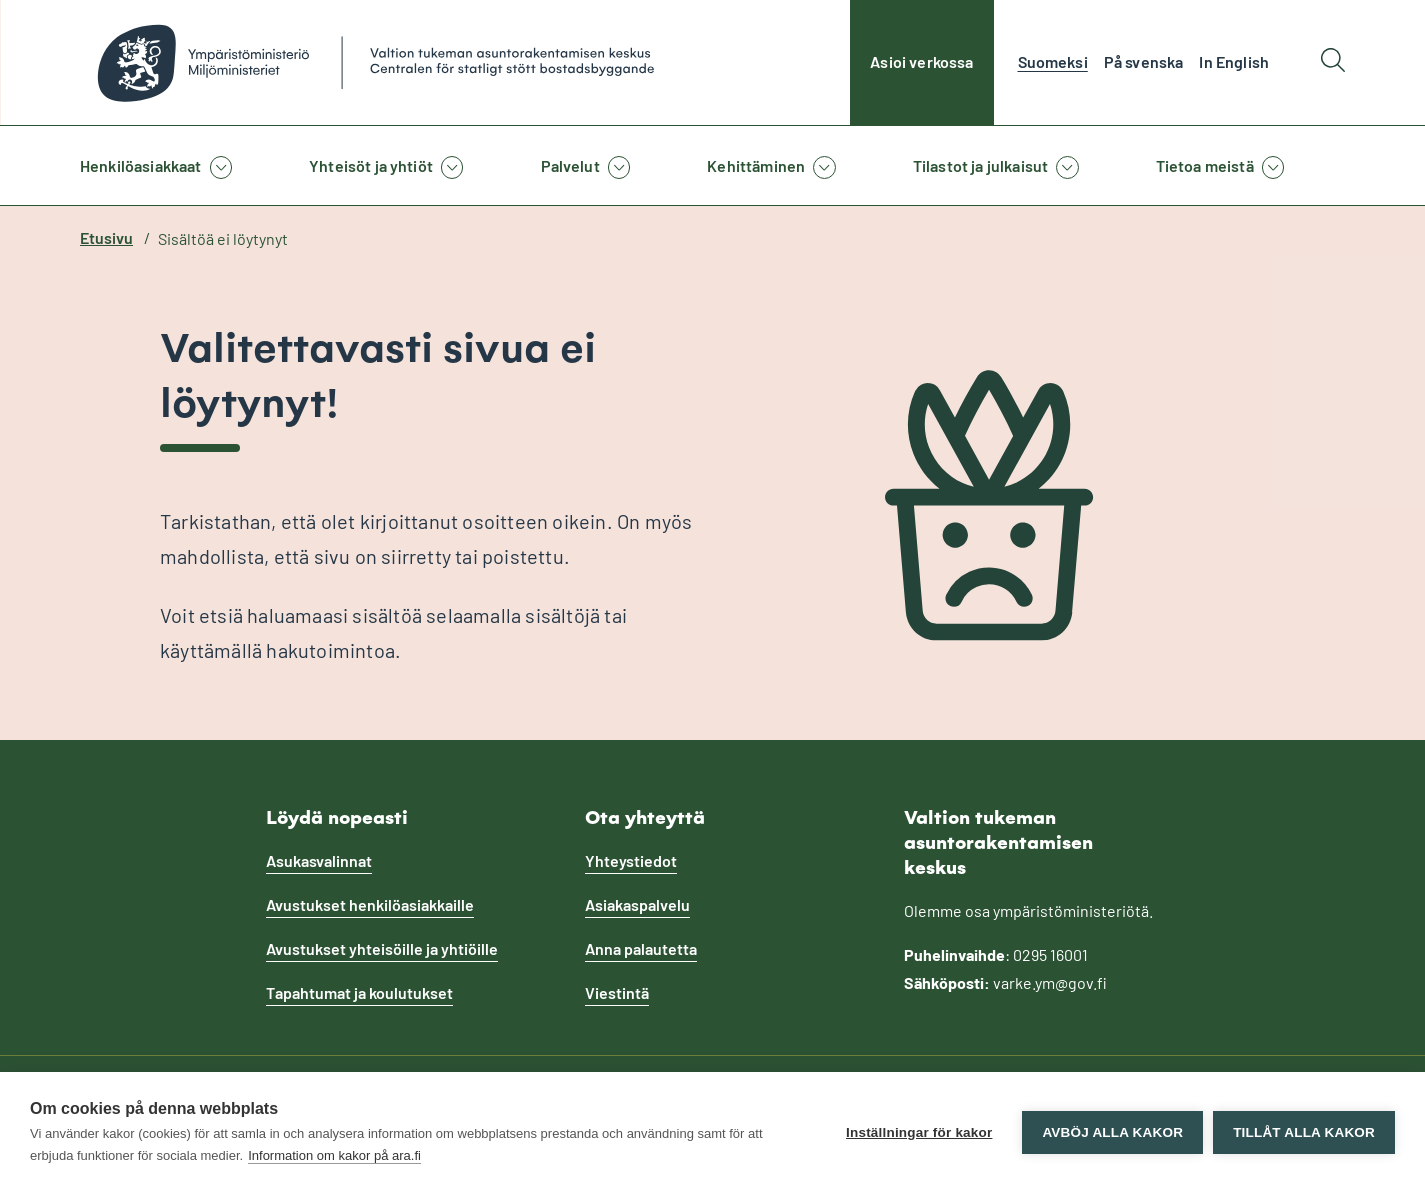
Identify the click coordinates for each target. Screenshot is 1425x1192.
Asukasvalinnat (319, 860)
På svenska (1144, 61)
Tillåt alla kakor (1304, 1132)
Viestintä (617, 992)
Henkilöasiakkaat (141, 165)
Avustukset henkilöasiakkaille (370, 904)
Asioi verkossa (921, 61)
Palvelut (570, 165)
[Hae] (1333, 62)
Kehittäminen (756, 165)
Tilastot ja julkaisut (980, 165)
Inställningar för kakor (919, 1132)
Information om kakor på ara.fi (334, 1155)
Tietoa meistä (1205, 165)
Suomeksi (1053, 61)
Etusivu (106, 237)
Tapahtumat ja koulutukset (359, 992)
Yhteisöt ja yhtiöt (371, 165)
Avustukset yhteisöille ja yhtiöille (382, 948)
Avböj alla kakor (1112, 1132)
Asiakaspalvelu (637, 904)
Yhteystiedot (631, 860)
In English (1234, 61)
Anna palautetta (641, 948)
